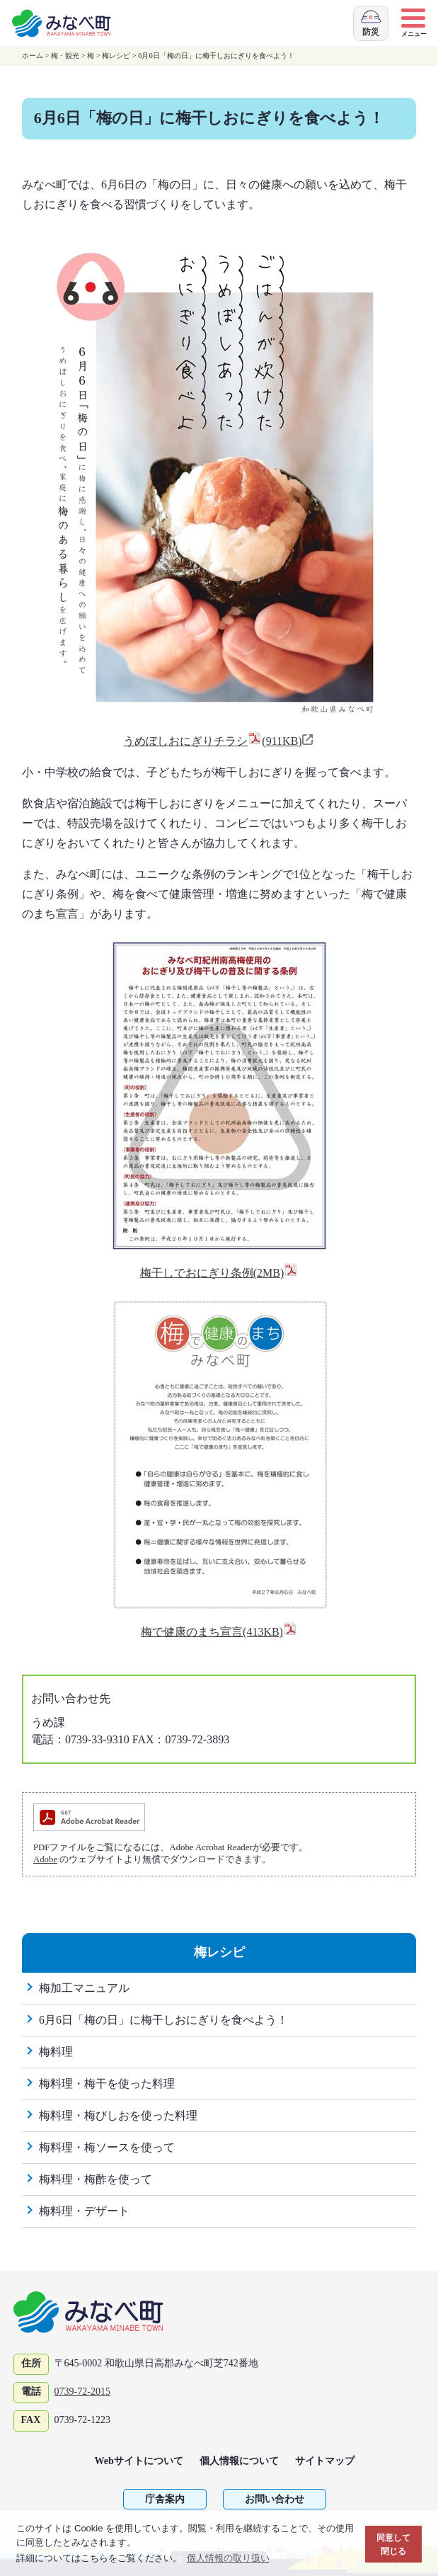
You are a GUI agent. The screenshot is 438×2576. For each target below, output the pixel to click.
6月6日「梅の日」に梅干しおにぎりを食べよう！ (163, 2020)
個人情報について (239, 2461)
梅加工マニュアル (84, 1988)
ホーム (32, 55)
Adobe (45, 1859)
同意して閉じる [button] (393, 2544)
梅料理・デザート (84, 2211)
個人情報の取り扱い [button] (228, 2558)
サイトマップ (325, 2461)
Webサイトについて (139, 2461)
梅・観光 (65, 55)
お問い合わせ (274, 2499)
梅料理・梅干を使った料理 (107, 2084)
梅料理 (56, 2052)
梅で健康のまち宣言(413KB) (219, 1632)
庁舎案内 (165, 2499)
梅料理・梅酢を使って (95, 2179)
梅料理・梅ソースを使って (107, 2147)
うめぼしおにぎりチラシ (218, 741)
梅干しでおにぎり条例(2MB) (219, 1273)
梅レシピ (116, 55)
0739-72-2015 (82, 2391)
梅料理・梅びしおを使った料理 (118, 2115)
